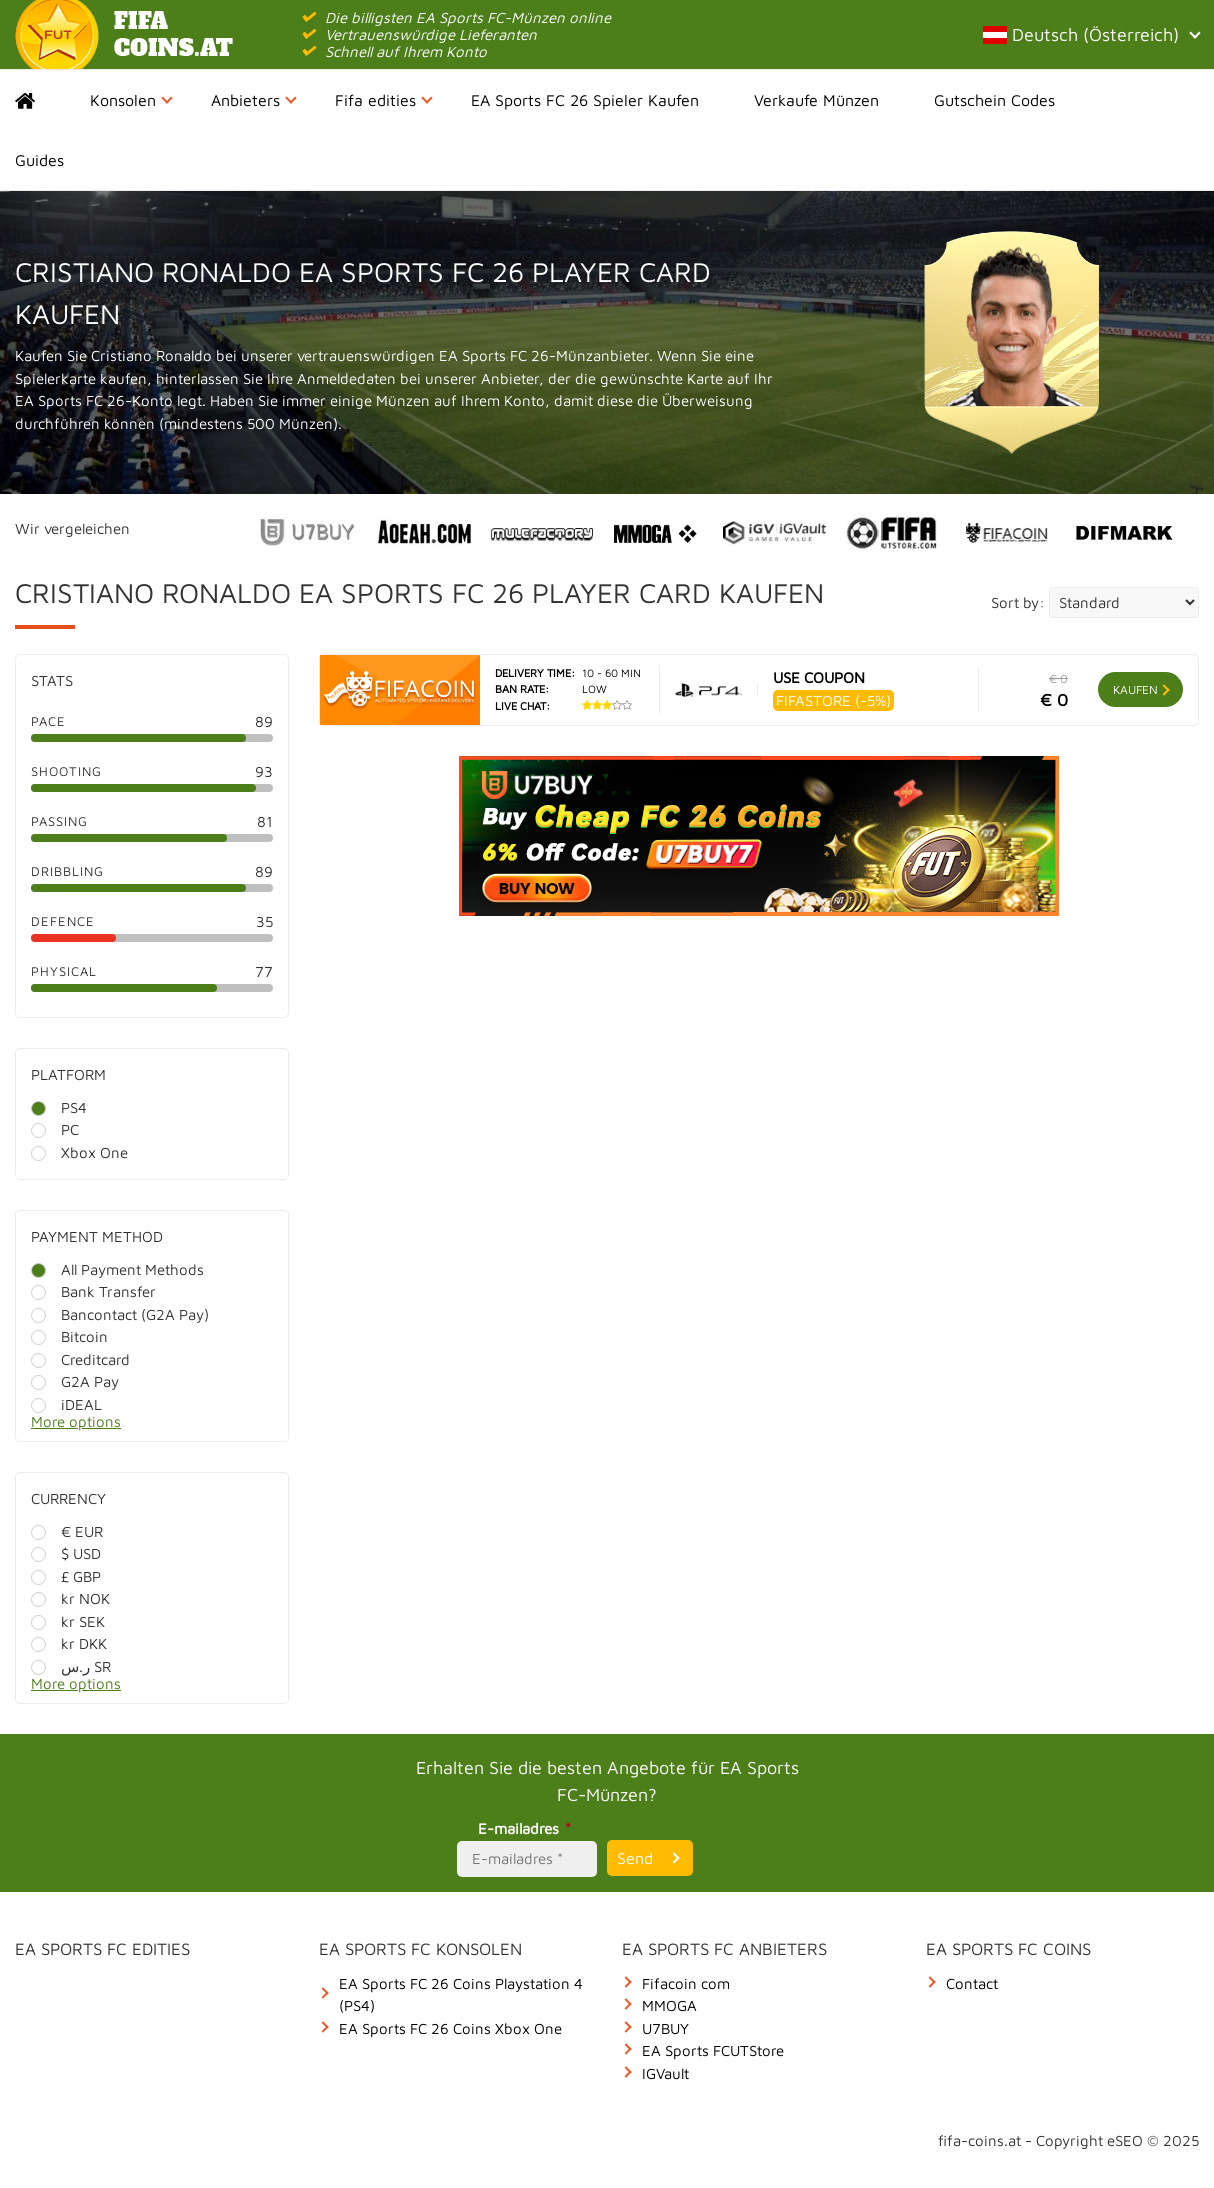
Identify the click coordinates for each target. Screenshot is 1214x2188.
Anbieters (254, 100)
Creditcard (80, 1359)
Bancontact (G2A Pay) (120, 1314)
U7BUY (665, 2028)
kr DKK (69, 1643)
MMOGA (669, 2005)
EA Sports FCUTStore (713, 2050)
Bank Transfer (93, 1291)
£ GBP (66, 1576)
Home (42, 100)
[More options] (167, 1427)
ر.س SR (71, 1666)
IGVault (665, 2073)
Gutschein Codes (994, 100)
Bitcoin (69, 1336)
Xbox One (79, 1152)
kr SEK (68, 1621)
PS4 (59, 1107)
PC (55, 1129)
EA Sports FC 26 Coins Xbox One (450, 2028)
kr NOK (70, 1598)
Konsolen (131, 100)
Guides (39, 160)
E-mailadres (527, 1828)
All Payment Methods (117, 1269)
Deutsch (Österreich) (1091, 34)
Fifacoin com (686, 1983)
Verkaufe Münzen (816, 100)
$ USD (66, 1553)
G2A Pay (75, 1381)
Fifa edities (384, 100)
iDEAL (66, 1404)
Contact (972, 1983)
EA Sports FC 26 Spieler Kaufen (585, 100)
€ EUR (67, 1531)
